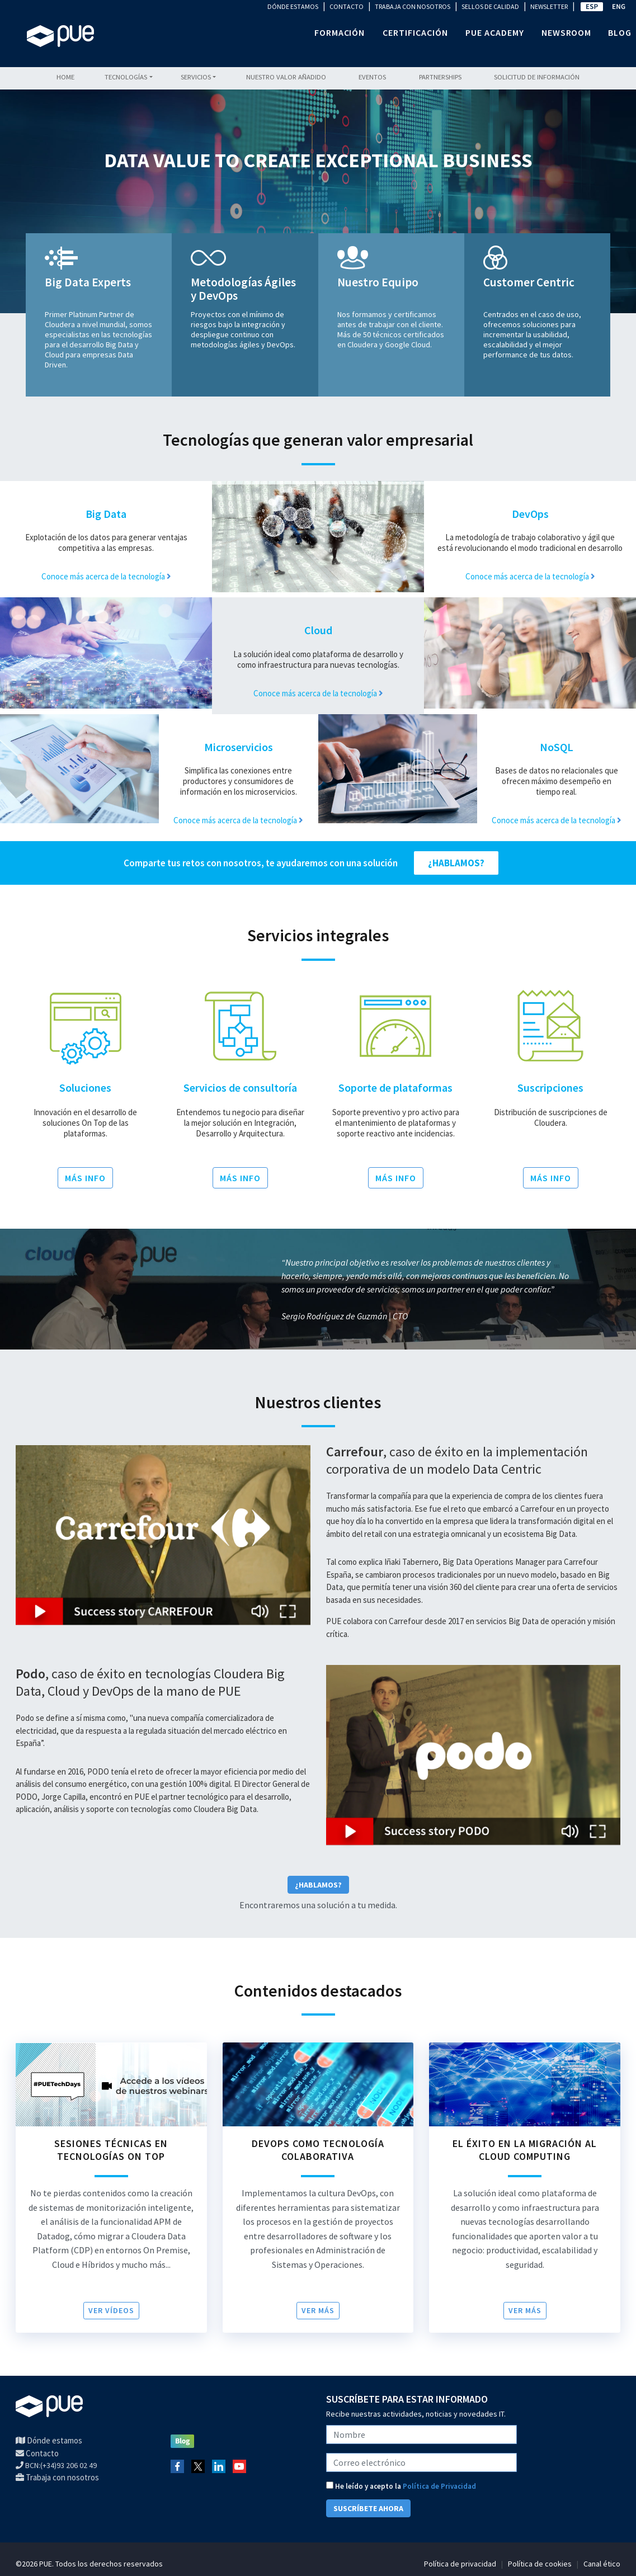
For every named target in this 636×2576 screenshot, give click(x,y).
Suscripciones (550, 1087)
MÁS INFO (85, 1177)
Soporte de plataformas (395, 1087)
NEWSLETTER (549, 6)
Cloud (318, 630)
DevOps (530, 514)
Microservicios (238, 747)
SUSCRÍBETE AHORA (368, 2508)
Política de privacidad (460, 2564)
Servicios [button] (196, 76)
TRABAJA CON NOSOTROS (412, 6)
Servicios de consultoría (240, 1087)
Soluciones (85, 1087)
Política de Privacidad (439, 2486)
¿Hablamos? (318, 1885)
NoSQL (556, 747)
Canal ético (601, 2564)
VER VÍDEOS (111, 2310)
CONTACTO (346, 6)
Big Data (106, 514)
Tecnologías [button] (126, 76)
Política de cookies (540, 2564)
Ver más (318, 2310)
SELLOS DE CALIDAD (490, 6)
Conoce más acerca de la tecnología (106, 576)
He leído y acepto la (401, 2486)
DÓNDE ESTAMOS (292, 6)
